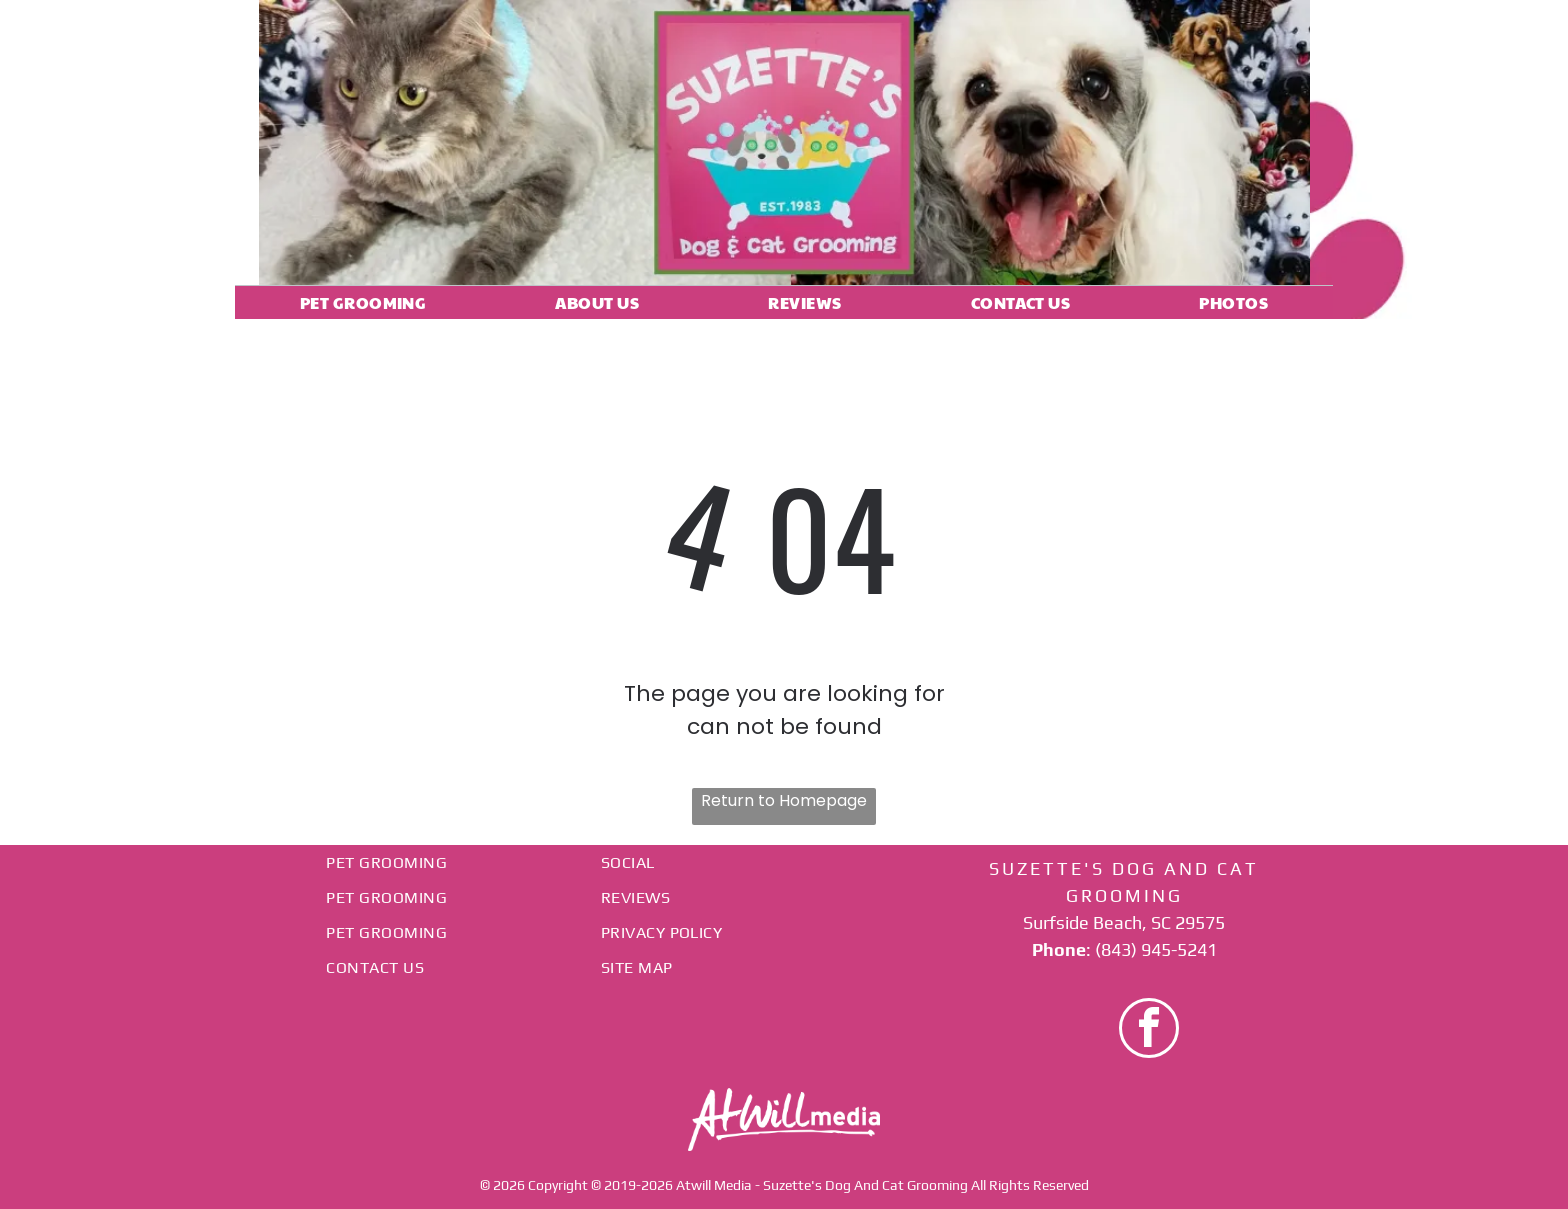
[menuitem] (363, 302)
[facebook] (1149, 1030)
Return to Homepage (784, 800)
